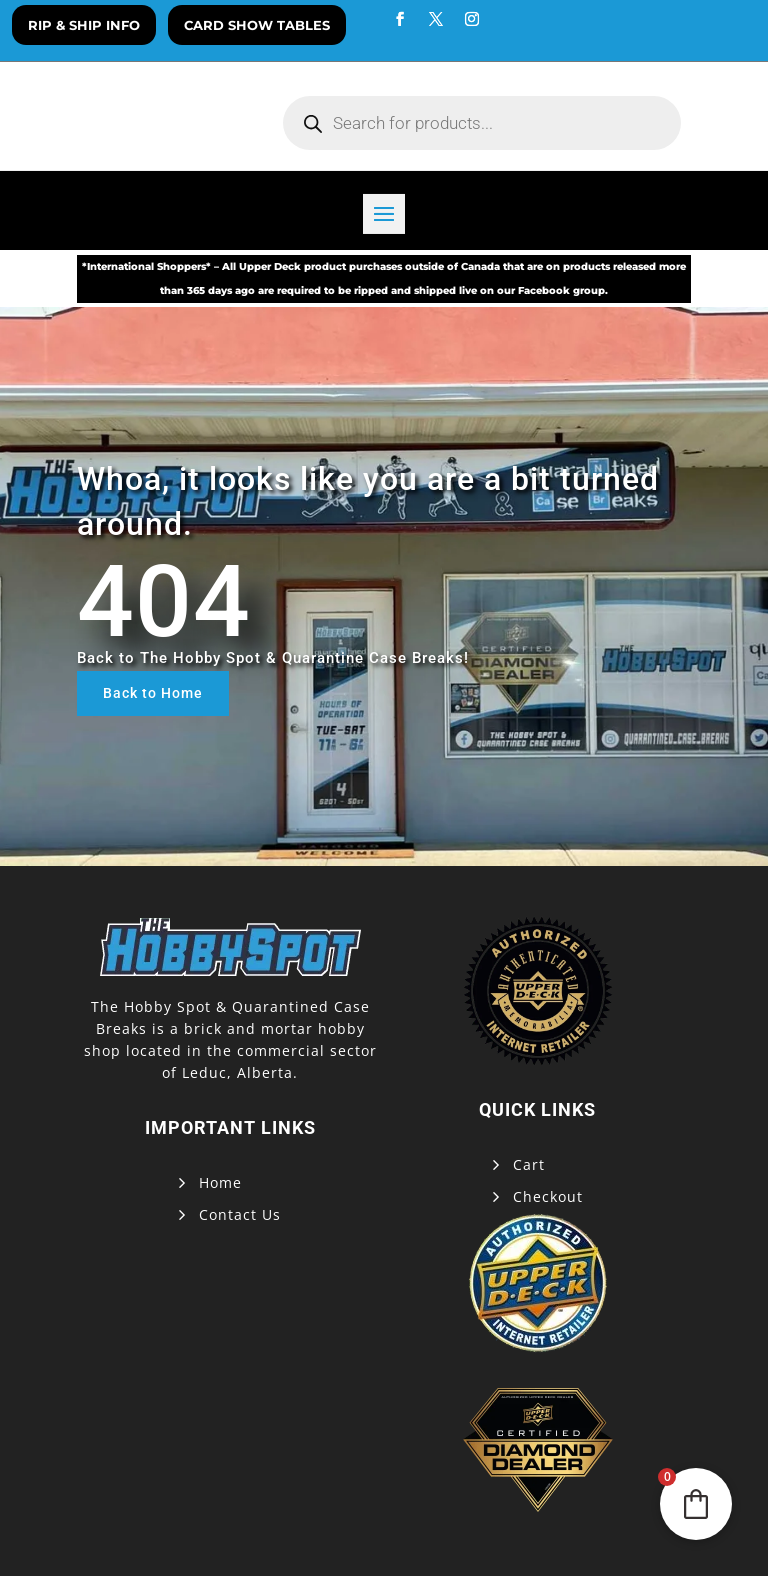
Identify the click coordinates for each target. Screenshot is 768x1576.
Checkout (548, 1196)
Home (220, 1182)
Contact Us (240, 1214)
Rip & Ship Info (84, 25)
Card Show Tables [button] (257, 25)
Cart (529, 1164)
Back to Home (153, 693)
